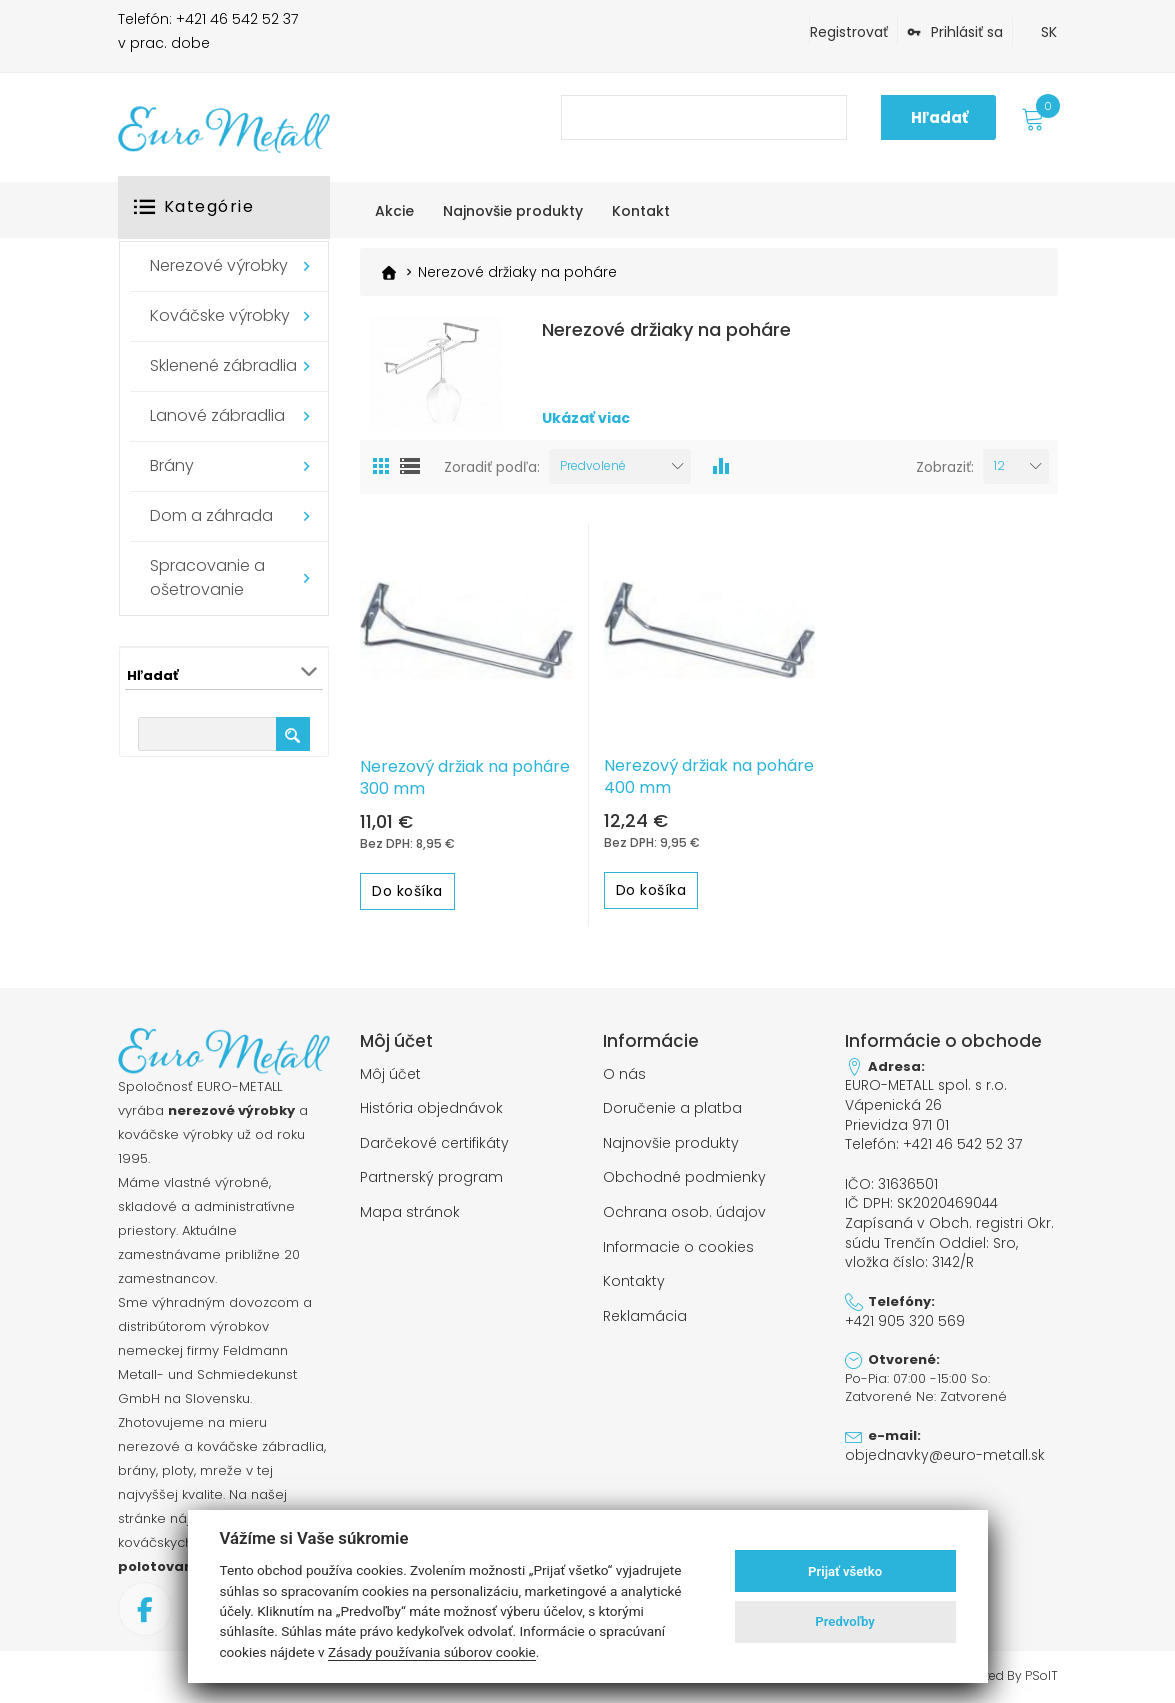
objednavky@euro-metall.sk (936, 1442)
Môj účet (390, 1073)
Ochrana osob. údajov (684, 1208)
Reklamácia (645, 1308)
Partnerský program (431, 1174)
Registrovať (849, 32)
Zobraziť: (945, 466)
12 (999, 465)
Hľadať (939, 117)
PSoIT (1041, 1675)
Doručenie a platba (672, 1107)
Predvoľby (845, 1621)
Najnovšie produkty (671, 1140)
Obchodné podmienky (684, 1174)
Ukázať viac (586, 418)
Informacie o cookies (678, 1241)
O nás (624, 1073)
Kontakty (634, 1275)
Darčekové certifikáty (434, 1140)
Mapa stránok (410, 1208)
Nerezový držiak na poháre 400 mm (709, 776)
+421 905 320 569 (903, 1309)
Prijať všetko (845, 1571)
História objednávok (431, 1107)
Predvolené (593, 465)
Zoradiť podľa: (492, 466)
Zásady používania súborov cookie (432, 1652)
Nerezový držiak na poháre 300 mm (465, 777)
